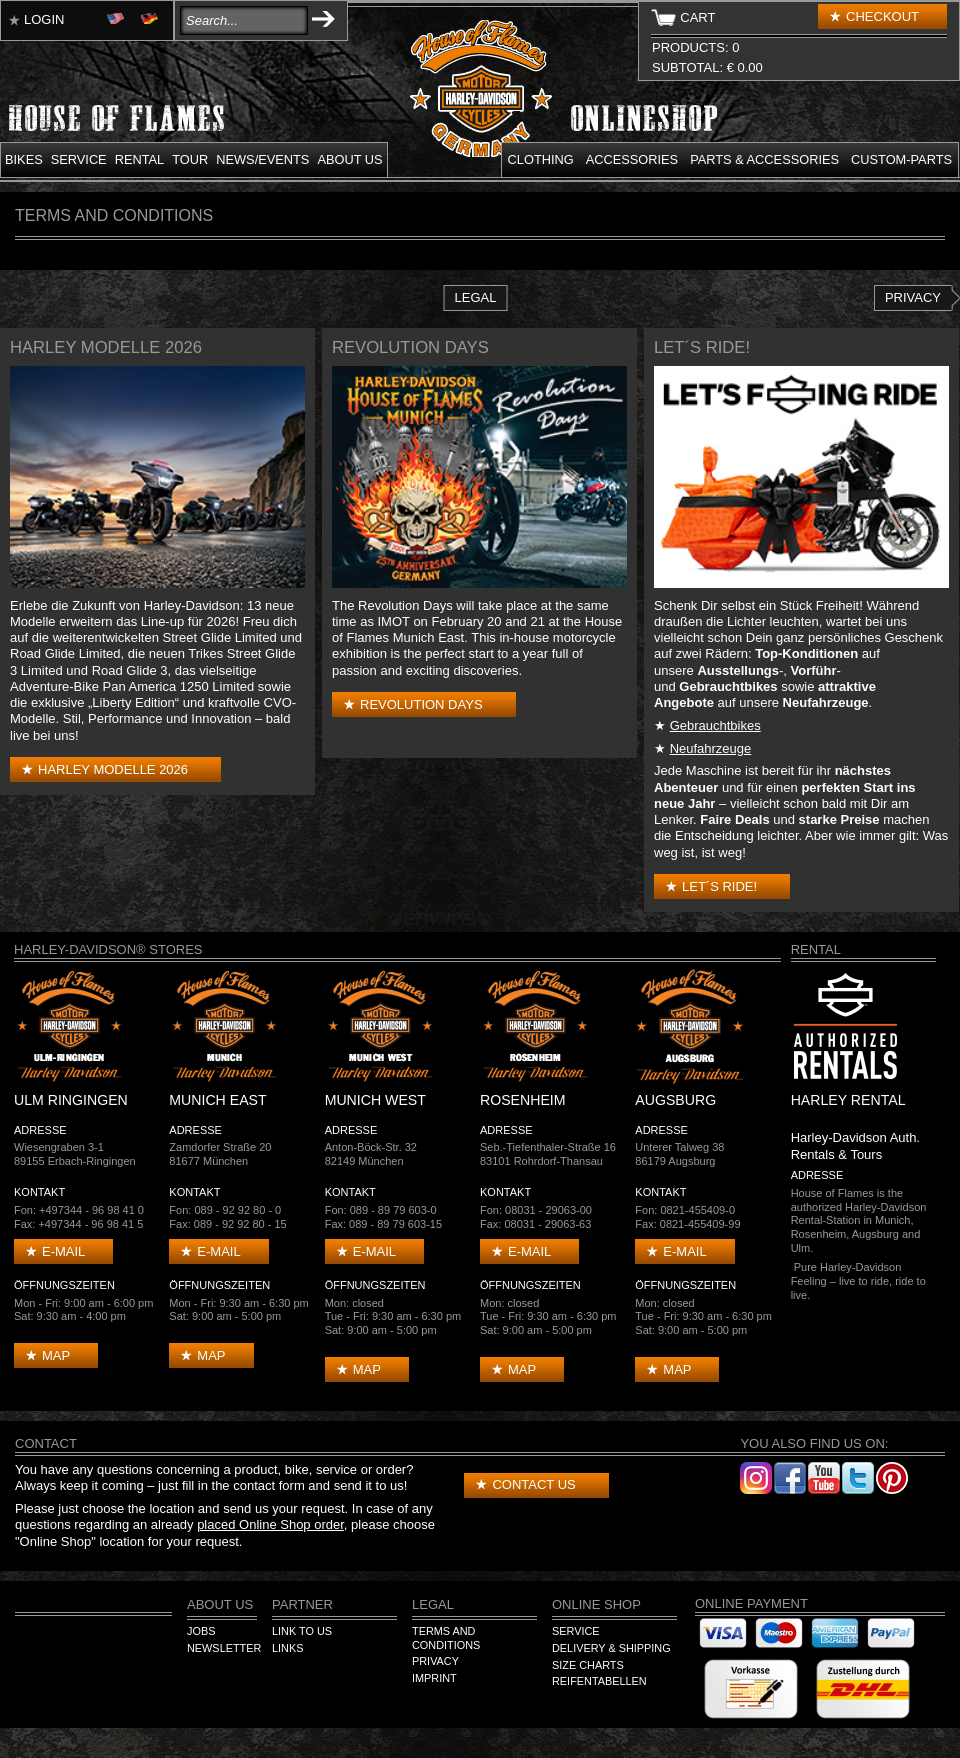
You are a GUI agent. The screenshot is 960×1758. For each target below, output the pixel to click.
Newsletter (224, 1648)
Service (79, 159)
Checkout (882, 16)
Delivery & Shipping (611, 1648)
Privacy (913, 297)
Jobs (201, 1631)
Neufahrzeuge (711, 748)
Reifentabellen (599, 1681)
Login (44, 19)
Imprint (434, 1678)
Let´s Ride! (719, 886)
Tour (190, 159)
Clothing (541, 159)
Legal (476, 297)
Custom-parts (901, 159)
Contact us (533, 1484)
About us (349, 159)
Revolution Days (421, 704)
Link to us (302, 1631)
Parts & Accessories (764, 159)
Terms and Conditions (446, 1638)
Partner (302, 1604)
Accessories (632, 159)
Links (287, 1648)
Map (56, 1355)
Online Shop (596, 1604)
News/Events (262, 159)
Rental (140, 159)
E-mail (63, 1251)
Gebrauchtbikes (715, 725)
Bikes (24, 159)
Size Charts (588, 1665)
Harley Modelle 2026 (113, 769)
